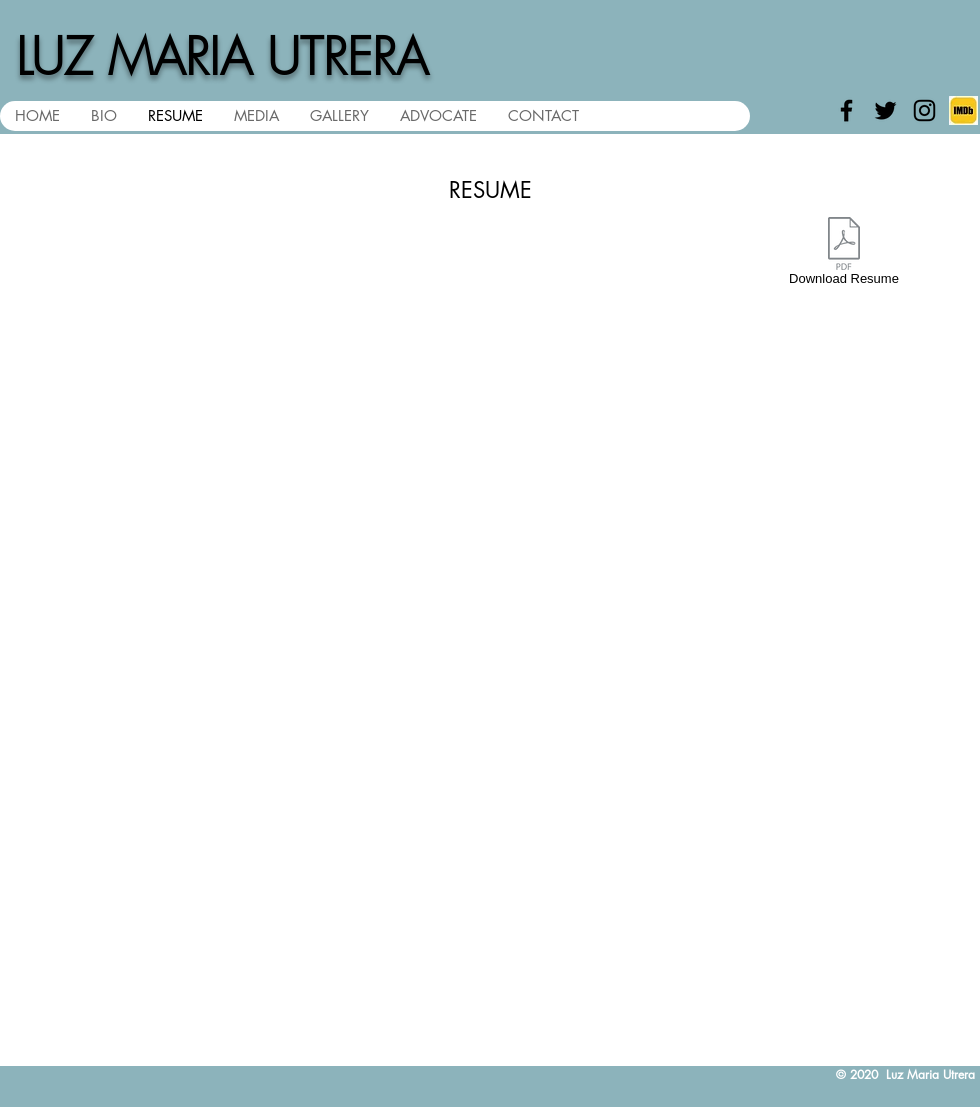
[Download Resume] (844, 255)
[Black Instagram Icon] (924, 110)
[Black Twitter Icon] (885, 110)
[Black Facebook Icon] (846, 110)
